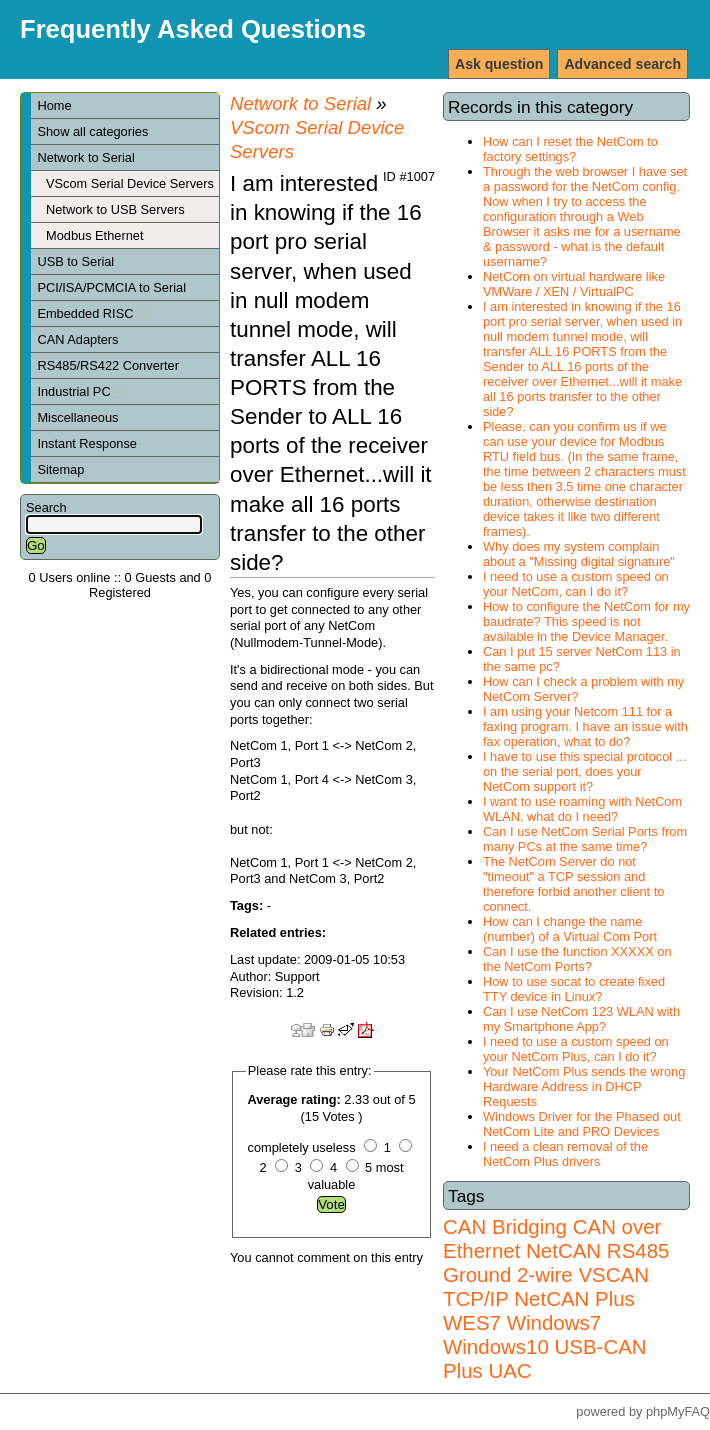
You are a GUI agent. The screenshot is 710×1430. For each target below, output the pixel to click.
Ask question (499, 64)
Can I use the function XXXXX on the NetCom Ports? (577, 959)
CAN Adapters (77, 339)
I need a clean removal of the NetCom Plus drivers (565, 1154)
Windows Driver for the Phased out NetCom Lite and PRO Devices (582, 1124)
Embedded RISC (92, 313)
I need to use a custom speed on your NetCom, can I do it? (576, 584)
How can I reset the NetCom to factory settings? (570, 149)
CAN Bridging (505, 1226)
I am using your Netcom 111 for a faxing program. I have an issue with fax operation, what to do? (585, 726)
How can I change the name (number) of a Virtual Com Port (570, 929)
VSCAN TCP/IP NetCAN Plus (546, 1286)
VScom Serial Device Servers (130, 183)
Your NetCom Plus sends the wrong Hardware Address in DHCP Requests (584, 1086)
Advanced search (622, 64)
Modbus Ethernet (94, 235)
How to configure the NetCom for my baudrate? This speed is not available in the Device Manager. (586, 621)
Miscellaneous (77, 417)
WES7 (472, 1322)
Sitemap (60, 469)
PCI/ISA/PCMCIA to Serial (111, 287)
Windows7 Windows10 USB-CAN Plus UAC (545, 1346)
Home (54, 105)
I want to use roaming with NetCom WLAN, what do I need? (582, 809)
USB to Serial (75, 261)
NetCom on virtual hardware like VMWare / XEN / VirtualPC (574, 284)
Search (46, 507)
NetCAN (563, 1250)
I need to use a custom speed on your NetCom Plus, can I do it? (576, 1049)
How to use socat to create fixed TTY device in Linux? (574, 989)
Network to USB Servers (115, 209)
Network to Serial (85, 157)
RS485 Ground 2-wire (556, 1262)
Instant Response (87, 443)
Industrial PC (81, 391)
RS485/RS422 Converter (108, 365)
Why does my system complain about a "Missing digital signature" (579, 554)
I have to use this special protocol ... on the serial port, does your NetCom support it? (584, 771)
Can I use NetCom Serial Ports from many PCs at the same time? (585, 839)
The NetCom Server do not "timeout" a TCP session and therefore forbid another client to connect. (573, 884)
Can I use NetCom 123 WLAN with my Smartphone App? (581, 1019)
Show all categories (92, 131)
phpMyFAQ (678, 1411)
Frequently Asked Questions (193, 29)
